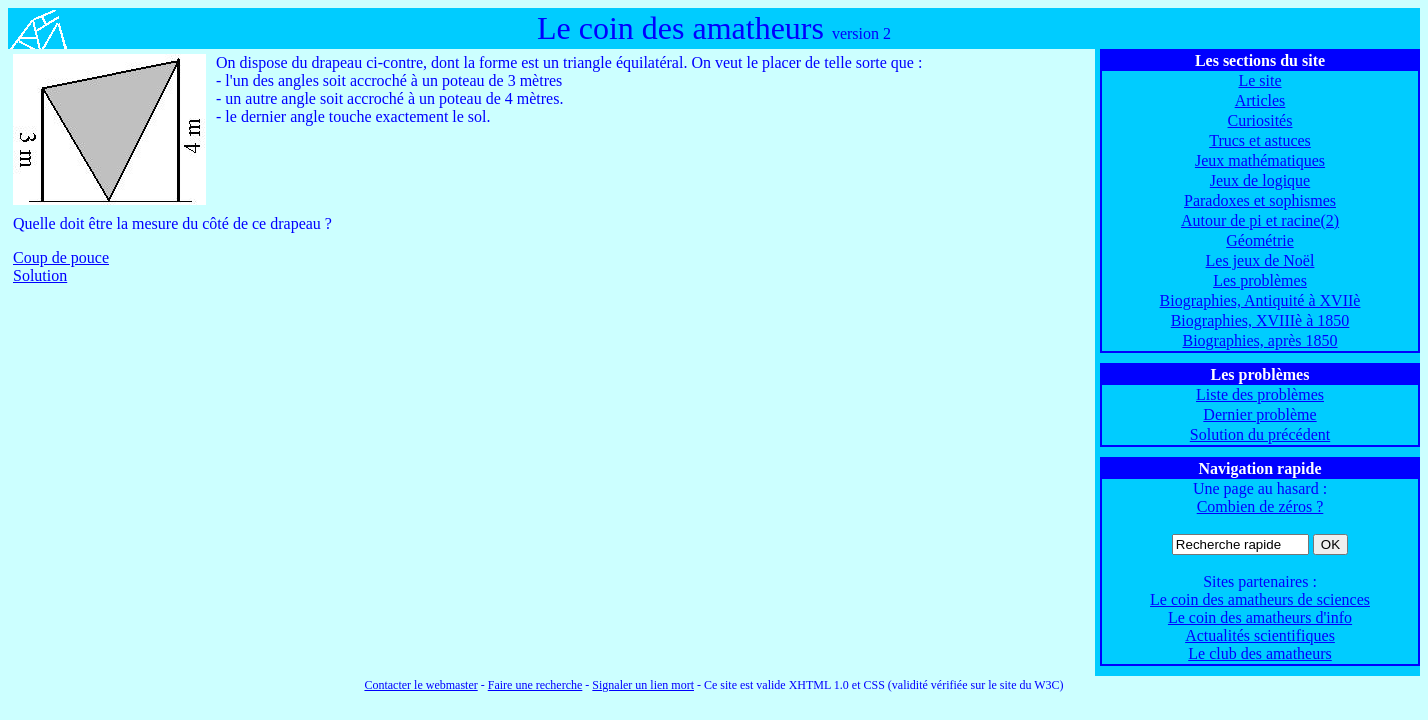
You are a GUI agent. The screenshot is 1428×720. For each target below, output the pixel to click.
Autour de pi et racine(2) (1260, 220)
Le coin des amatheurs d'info (1260, 617)
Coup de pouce (61, 257)
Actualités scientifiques (1260, 635)
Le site (1259, 80)
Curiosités (1260, 120)
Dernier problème (1259, 414)
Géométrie (1260, 240)
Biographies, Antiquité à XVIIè (1260, 300)
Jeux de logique (1260, 180)
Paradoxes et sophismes (1260, 200)
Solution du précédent (1260, 434)
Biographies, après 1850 (1259, 340)
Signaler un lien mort (643, 685)
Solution (40, 275)
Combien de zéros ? (1260, 506)
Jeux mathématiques (1260, 160)
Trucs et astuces (1260, 140)
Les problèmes (1260, 280)
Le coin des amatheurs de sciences (1260, 599)
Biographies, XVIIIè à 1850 (1260, 320)
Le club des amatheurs (1260, 653)
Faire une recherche (535, 685)
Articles (1260, 100)
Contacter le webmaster (420, 685)
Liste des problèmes (1260, 394)
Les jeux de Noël (1260, 260)
